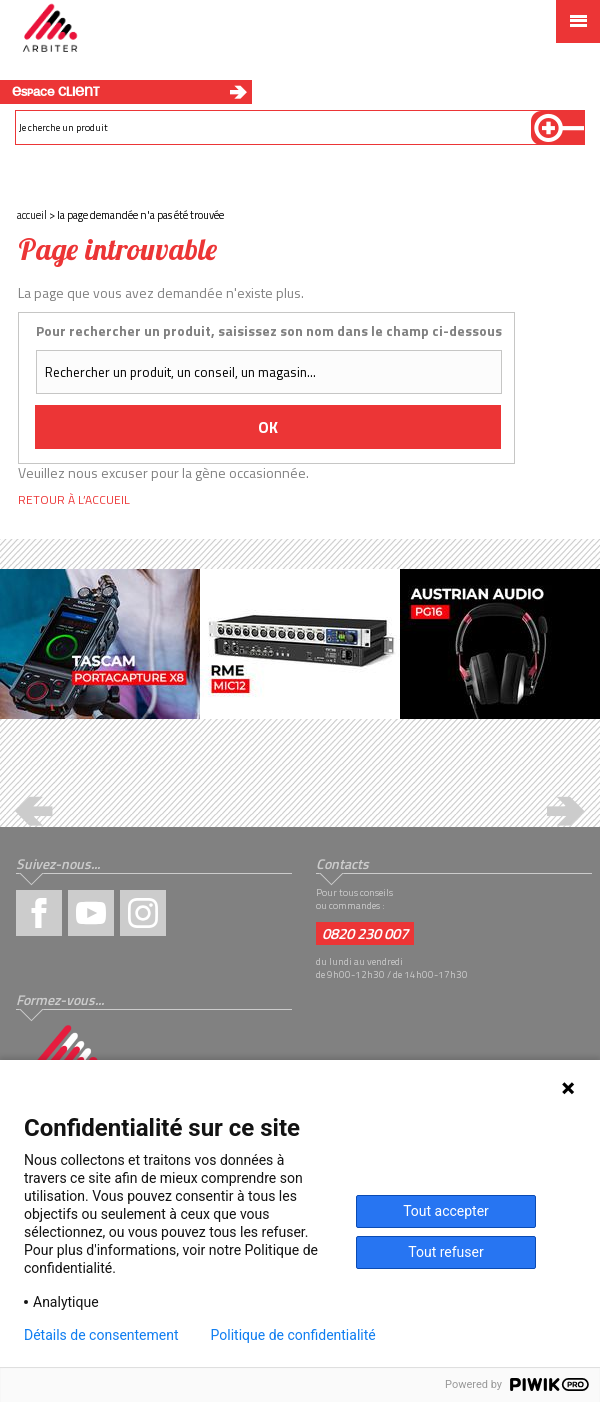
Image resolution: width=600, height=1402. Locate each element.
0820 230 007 (365, 933)
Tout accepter (446, 1211)
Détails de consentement (101, 1335)
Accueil (32, 215)
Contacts (342, 863)
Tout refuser (445, 1252)
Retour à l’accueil (74, 500)
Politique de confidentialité (293, 1335)
